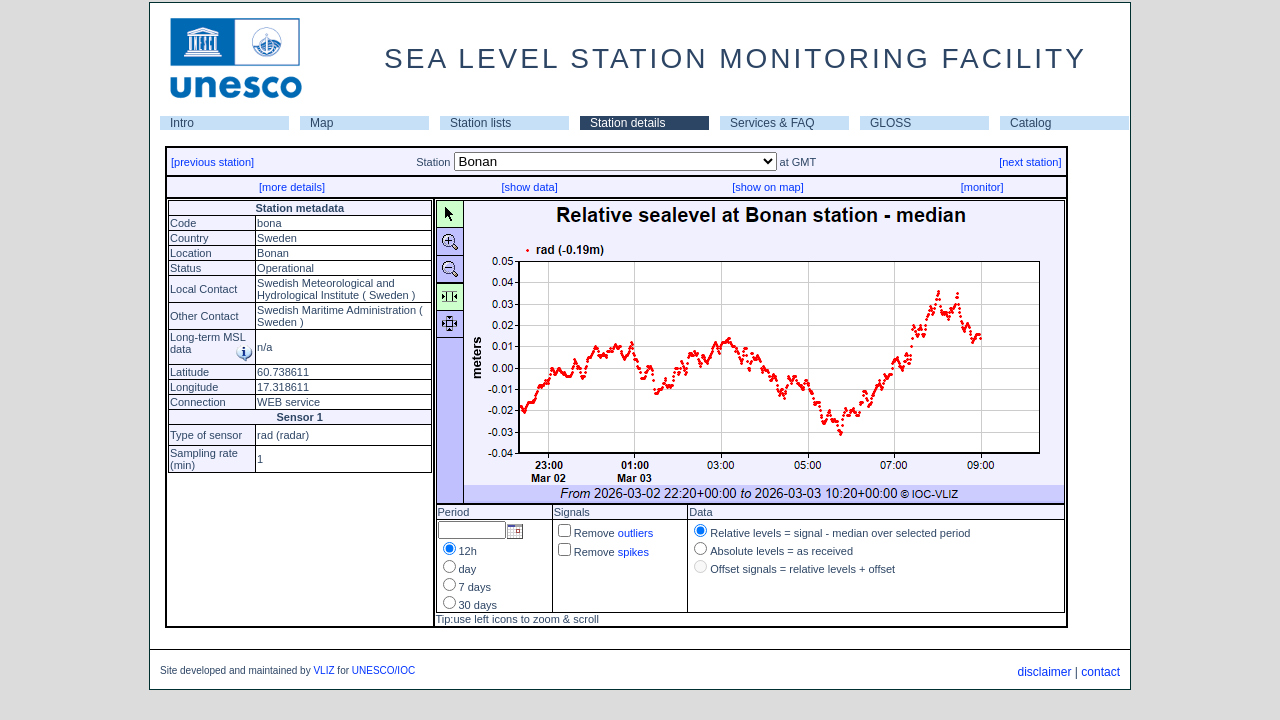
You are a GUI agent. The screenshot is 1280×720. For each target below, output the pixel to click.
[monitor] (982, 187)
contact (1100, 672)
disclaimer (1044, 672)
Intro (182, 123)
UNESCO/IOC (383, 670)
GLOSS (890, 123)
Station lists (480, 123)
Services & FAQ (772, 123)
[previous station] (212, 162)
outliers (635, 533)
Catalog (1030, 123)
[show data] (529, 187)
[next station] (1030, 162)
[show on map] (768, 187)
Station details (627, 123)
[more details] (292, 187)
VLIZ (323, 670)
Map (321, 123)
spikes (633, 552)
